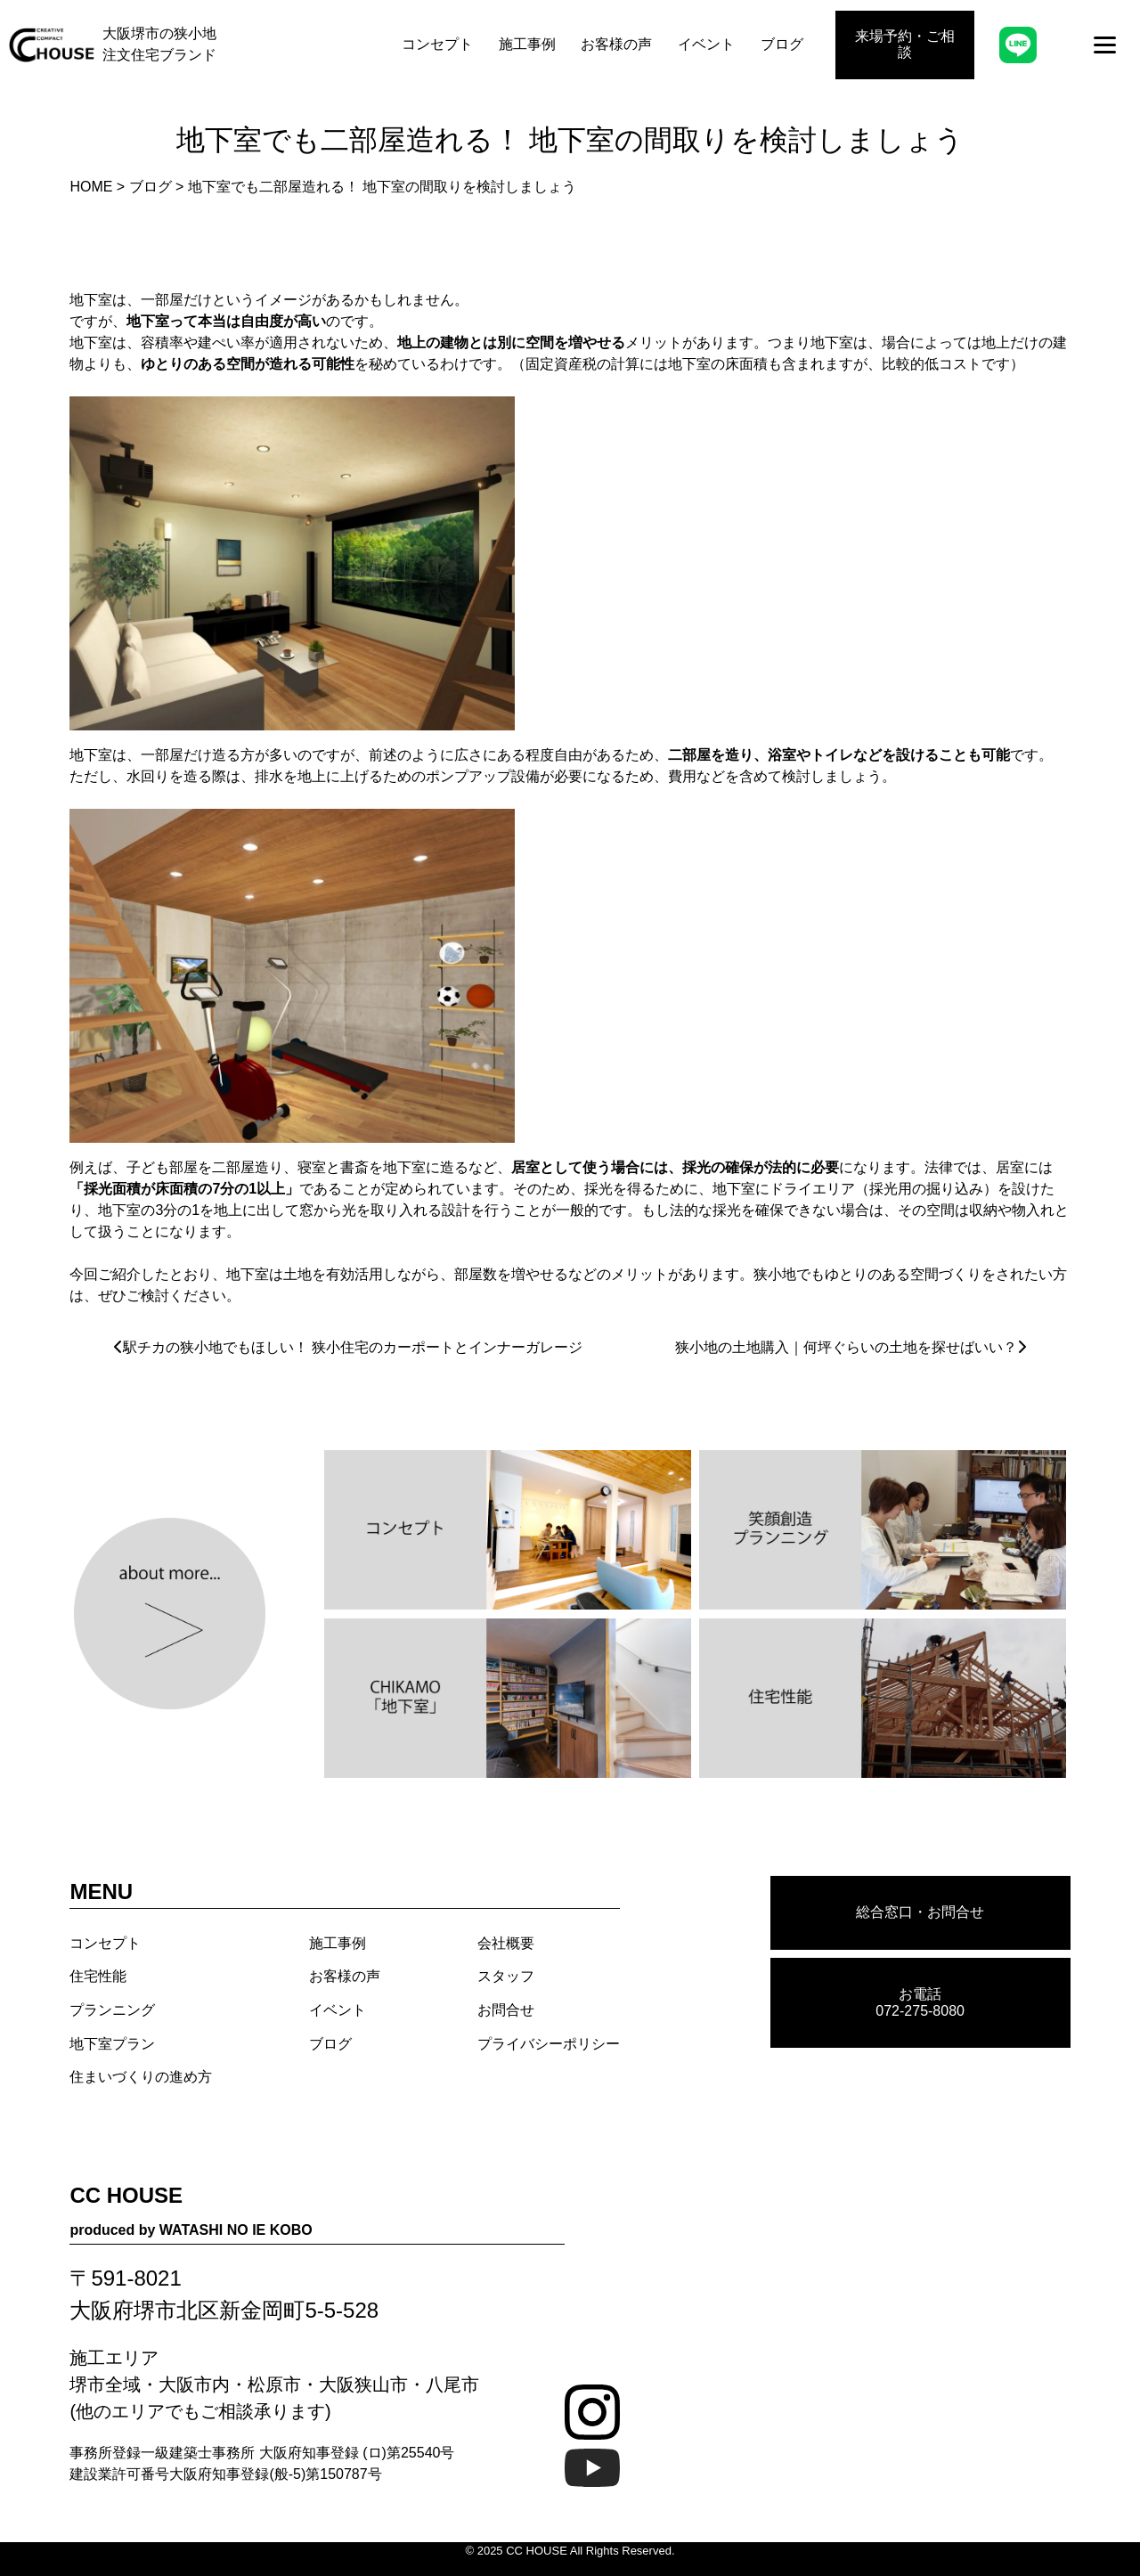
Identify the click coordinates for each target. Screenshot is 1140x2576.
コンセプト (437, 44)
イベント (706, 44)
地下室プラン (112, 2043)
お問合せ (505, 2010)
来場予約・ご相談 (905, 44)
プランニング (112, 2010)
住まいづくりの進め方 (140, 2076)
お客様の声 (616, 44)
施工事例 (527, 44)
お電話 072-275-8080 (920, 2002)
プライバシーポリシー (548, 2043)
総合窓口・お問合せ (920, 1912)
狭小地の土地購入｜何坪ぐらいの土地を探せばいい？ (846, 1347)
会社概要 (505, 1943)
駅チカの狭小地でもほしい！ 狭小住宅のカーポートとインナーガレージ (352, 1347)
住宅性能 (97, 1976)
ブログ (782, 44)
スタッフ (505, 1976)
